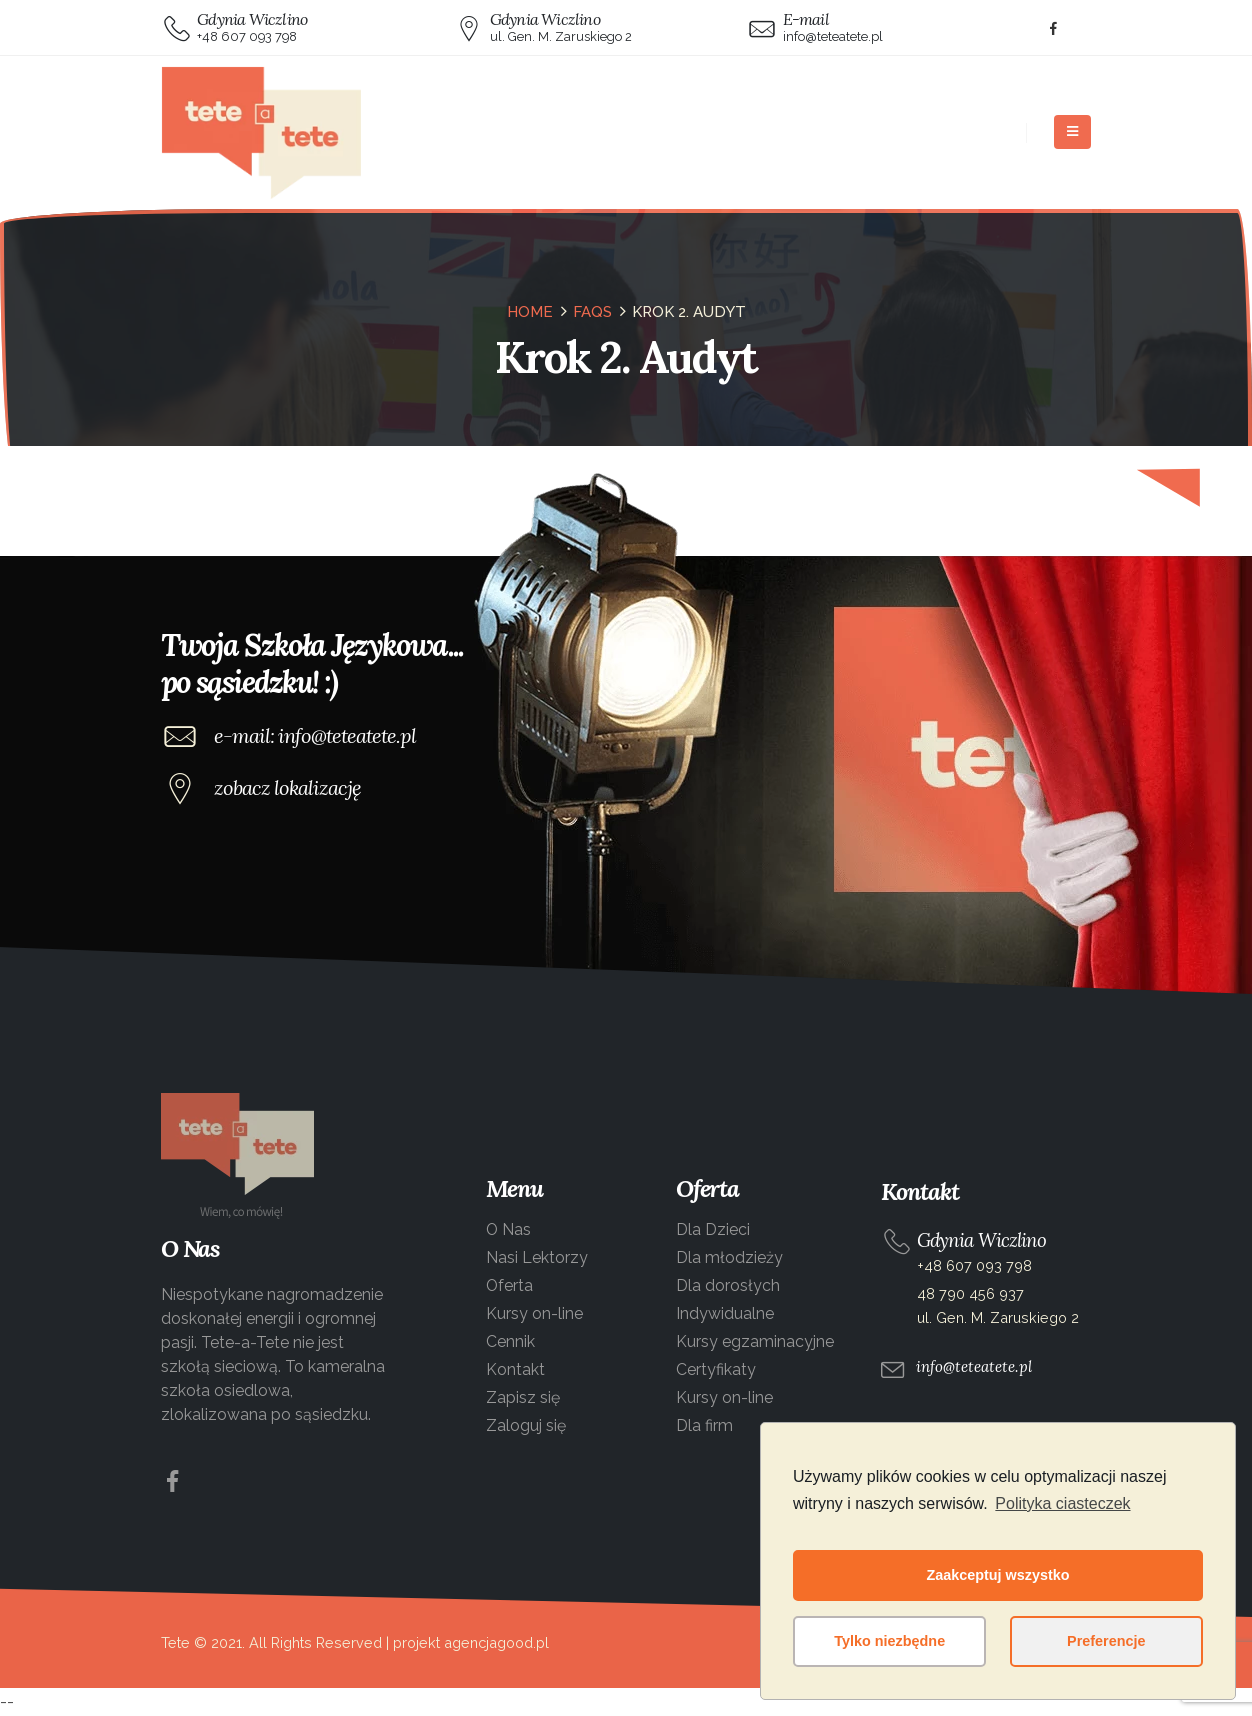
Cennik (510, 1341)
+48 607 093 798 (974, 1265)
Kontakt (515, 1369)
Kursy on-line (534, 1313)
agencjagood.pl (496, 1642)
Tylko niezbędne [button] (889, 1641)
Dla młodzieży (729, 1257)
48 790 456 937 (970, 1293)
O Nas (508, 1229)
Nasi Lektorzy (537, 1257)
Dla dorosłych (728, 1285)
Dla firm (704, 1425)
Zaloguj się (526, 1425)
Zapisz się (523, 1397)
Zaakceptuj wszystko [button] (997, 1575)
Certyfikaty (716, 1369)
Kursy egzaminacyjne (755, 1341)
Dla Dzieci (713, 1229)
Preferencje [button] (1106, 1641)
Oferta (509, 1285)
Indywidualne (725, 1313)
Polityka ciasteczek (1062, 1503)
